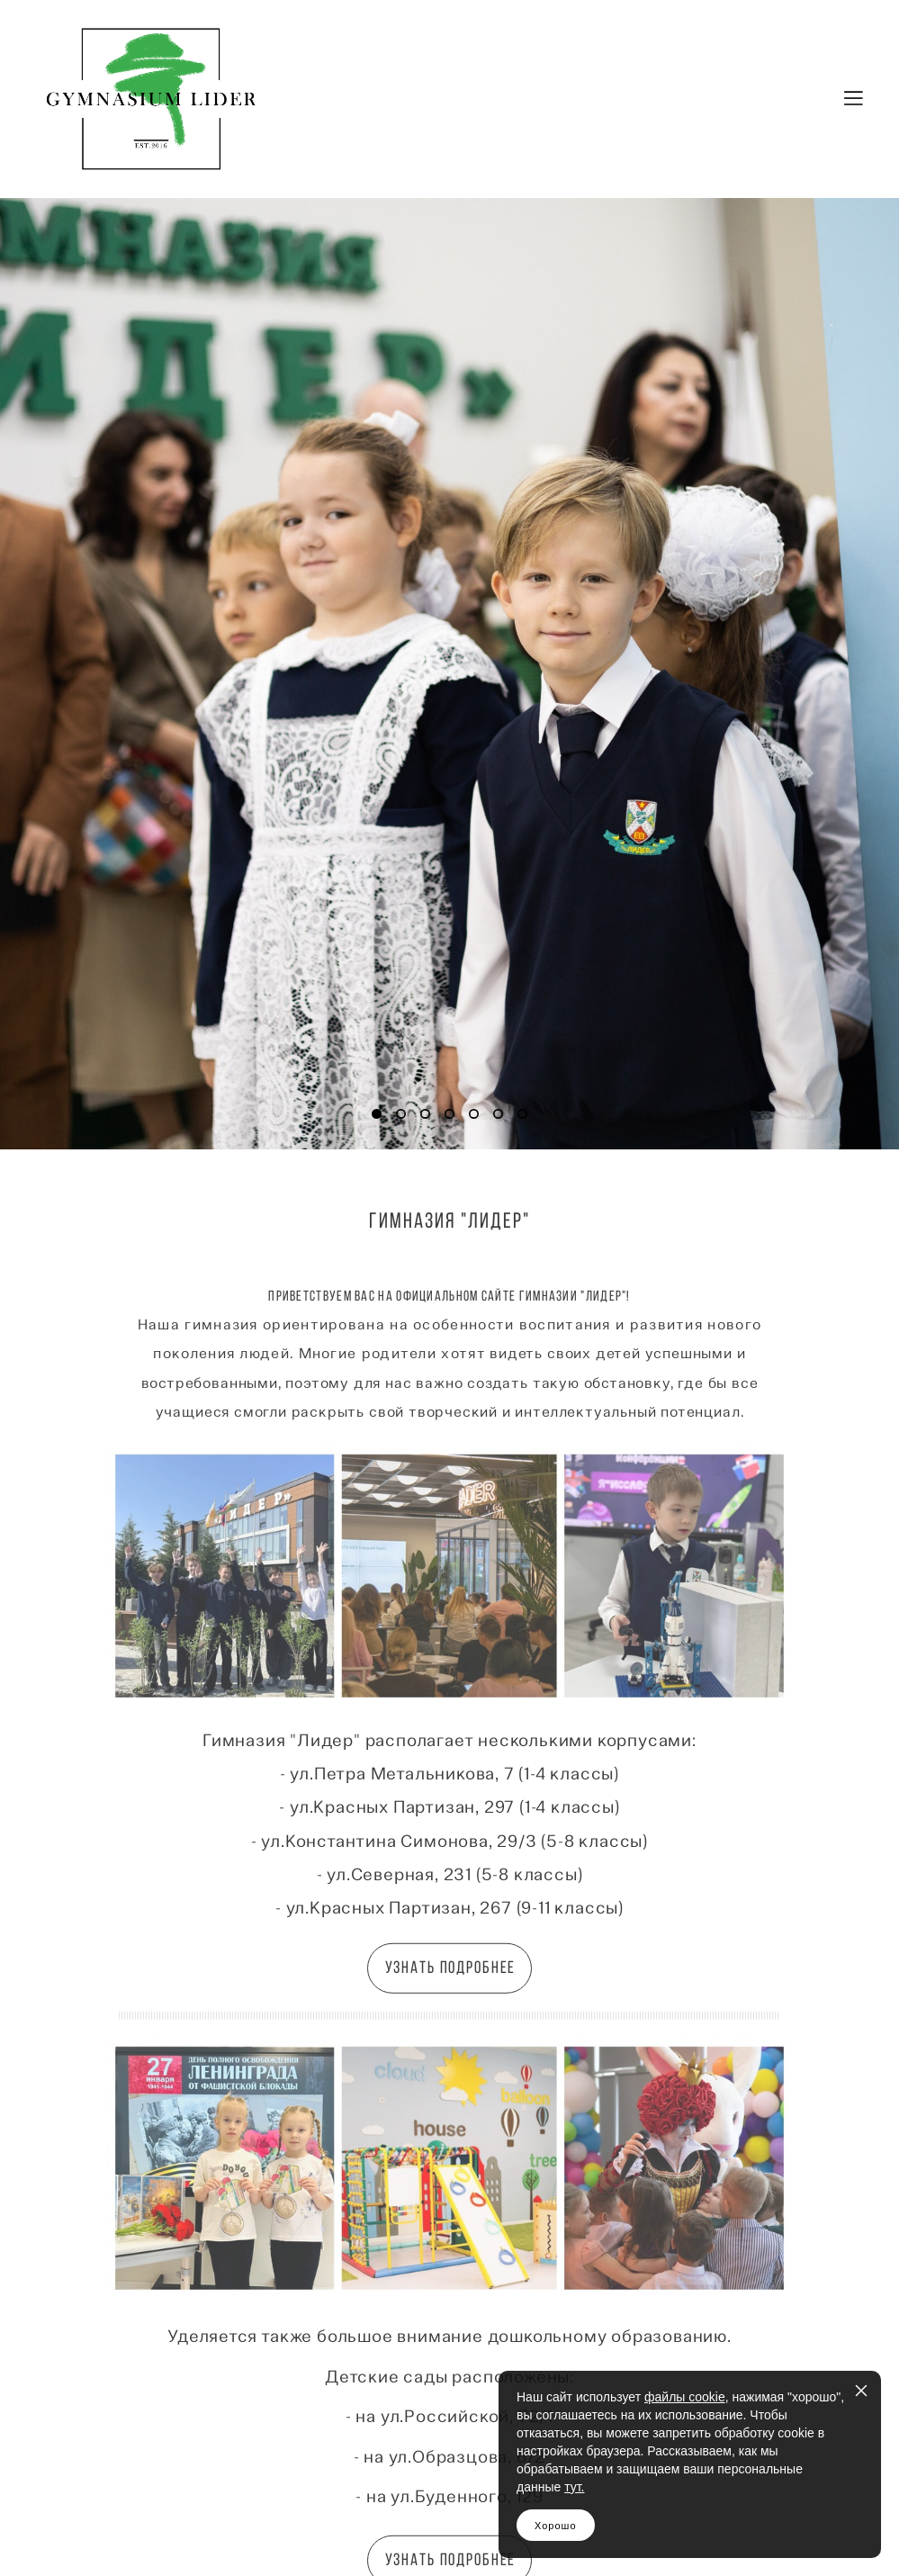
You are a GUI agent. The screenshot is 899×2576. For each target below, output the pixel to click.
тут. (574, 2487)
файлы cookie (684, 2397)
